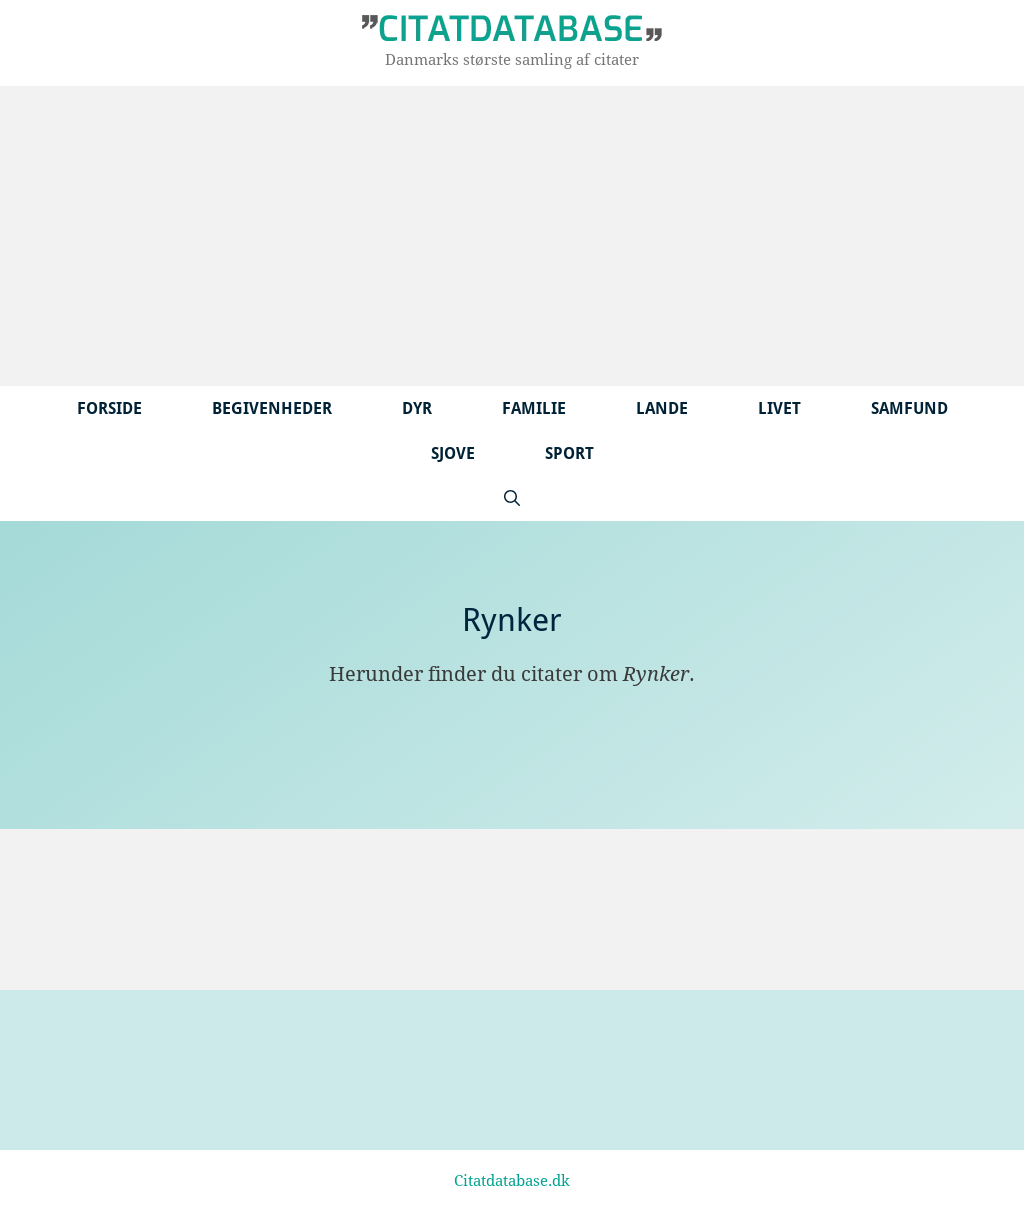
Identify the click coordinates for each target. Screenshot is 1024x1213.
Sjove (453, 453)
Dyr (417, 408)
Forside (109, 408)
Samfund (909, 408)
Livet (779, 408)
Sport (569, 453)
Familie (534, 408)
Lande (662, 408)
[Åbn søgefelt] (512, 498)
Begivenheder (272, 408)
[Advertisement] (512, 236)
